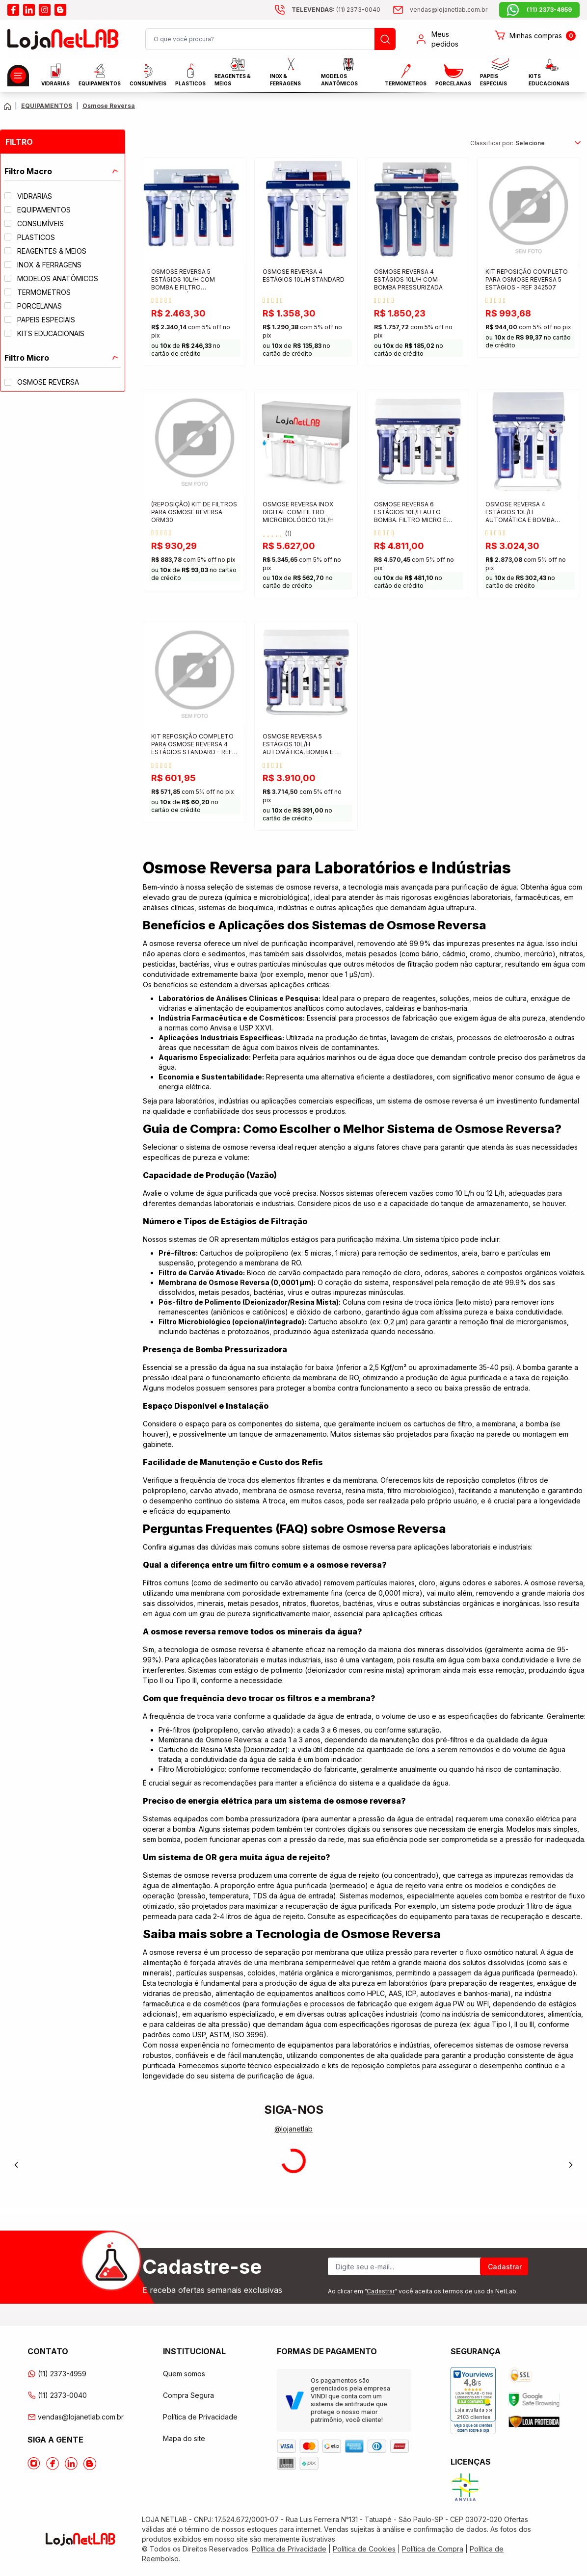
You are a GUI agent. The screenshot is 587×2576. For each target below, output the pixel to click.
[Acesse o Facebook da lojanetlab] (52, 2463)
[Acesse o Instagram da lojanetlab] (33, 2463)
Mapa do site (184, 2438)
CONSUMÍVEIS (148, 75)
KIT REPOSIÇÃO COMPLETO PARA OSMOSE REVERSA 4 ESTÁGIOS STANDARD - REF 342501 (192, 745)
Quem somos (184, 2373)
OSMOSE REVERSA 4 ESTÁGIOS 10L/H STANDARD (304, 275)
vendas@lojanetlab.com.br (75, 2417)
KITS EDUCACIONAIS (549, 74)
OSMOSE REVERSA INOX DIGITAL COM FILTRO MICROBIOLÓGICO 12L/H (298, 512)
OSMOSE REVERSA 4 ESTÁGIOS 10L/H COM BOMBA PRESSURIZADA (408, 279)
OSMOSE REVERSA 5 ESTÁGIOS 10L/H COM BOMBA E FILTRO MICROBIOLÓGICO (183, 280)
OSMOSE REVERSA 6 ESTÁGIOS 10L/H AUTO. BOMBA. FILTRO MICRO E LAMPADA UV (410, 513)
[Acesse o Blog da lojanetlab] (89, 2463)
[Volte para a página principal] (7, 106)
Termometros (406, 75)
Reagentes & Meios (232, 74)
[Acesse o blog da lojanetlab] (60, 10)
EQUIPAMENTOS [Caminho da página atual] (46, 105)
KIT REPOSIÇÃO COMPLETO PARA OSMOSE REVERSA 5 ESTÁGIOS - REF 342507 (526, 279)
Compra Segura (188, 2395)
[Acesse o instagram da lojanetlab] (45, 10)
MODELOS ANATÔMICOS (339, 74)
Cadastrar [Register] (505, 2266)
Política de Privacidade (200, 2417)
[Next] (571, 2165)
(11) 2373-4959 (56, 2373)
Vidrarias (55, 74)
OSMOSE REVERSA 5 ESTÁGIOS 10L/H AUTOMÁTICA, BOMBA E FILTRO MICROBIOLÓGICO (301, 745)
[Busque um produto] (385, 39)
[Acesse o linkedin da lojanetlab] (29, 10)
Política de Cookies (364, 2549)
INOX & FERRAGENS (285, 74)
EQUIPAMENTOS (100, 74)
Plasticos (190, 74)
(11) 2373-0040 (57, 2395)
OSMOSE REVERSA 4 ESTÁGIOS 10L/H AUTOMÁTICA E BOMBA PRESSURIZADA (520, 513)
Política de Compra (432, 2549)
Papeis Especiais (494, 74)
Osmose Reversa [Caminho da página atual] (108, 105)
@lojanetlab (293, 2129)
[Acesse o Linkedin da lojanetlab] (71, 2463)
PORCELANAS (453, 75)
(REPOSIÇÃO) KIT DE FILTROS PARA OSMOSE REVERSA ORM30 (194, 512)
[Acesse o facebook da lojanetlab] (13, 10)
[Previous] (16, 2165)
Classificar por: (491, 143)
